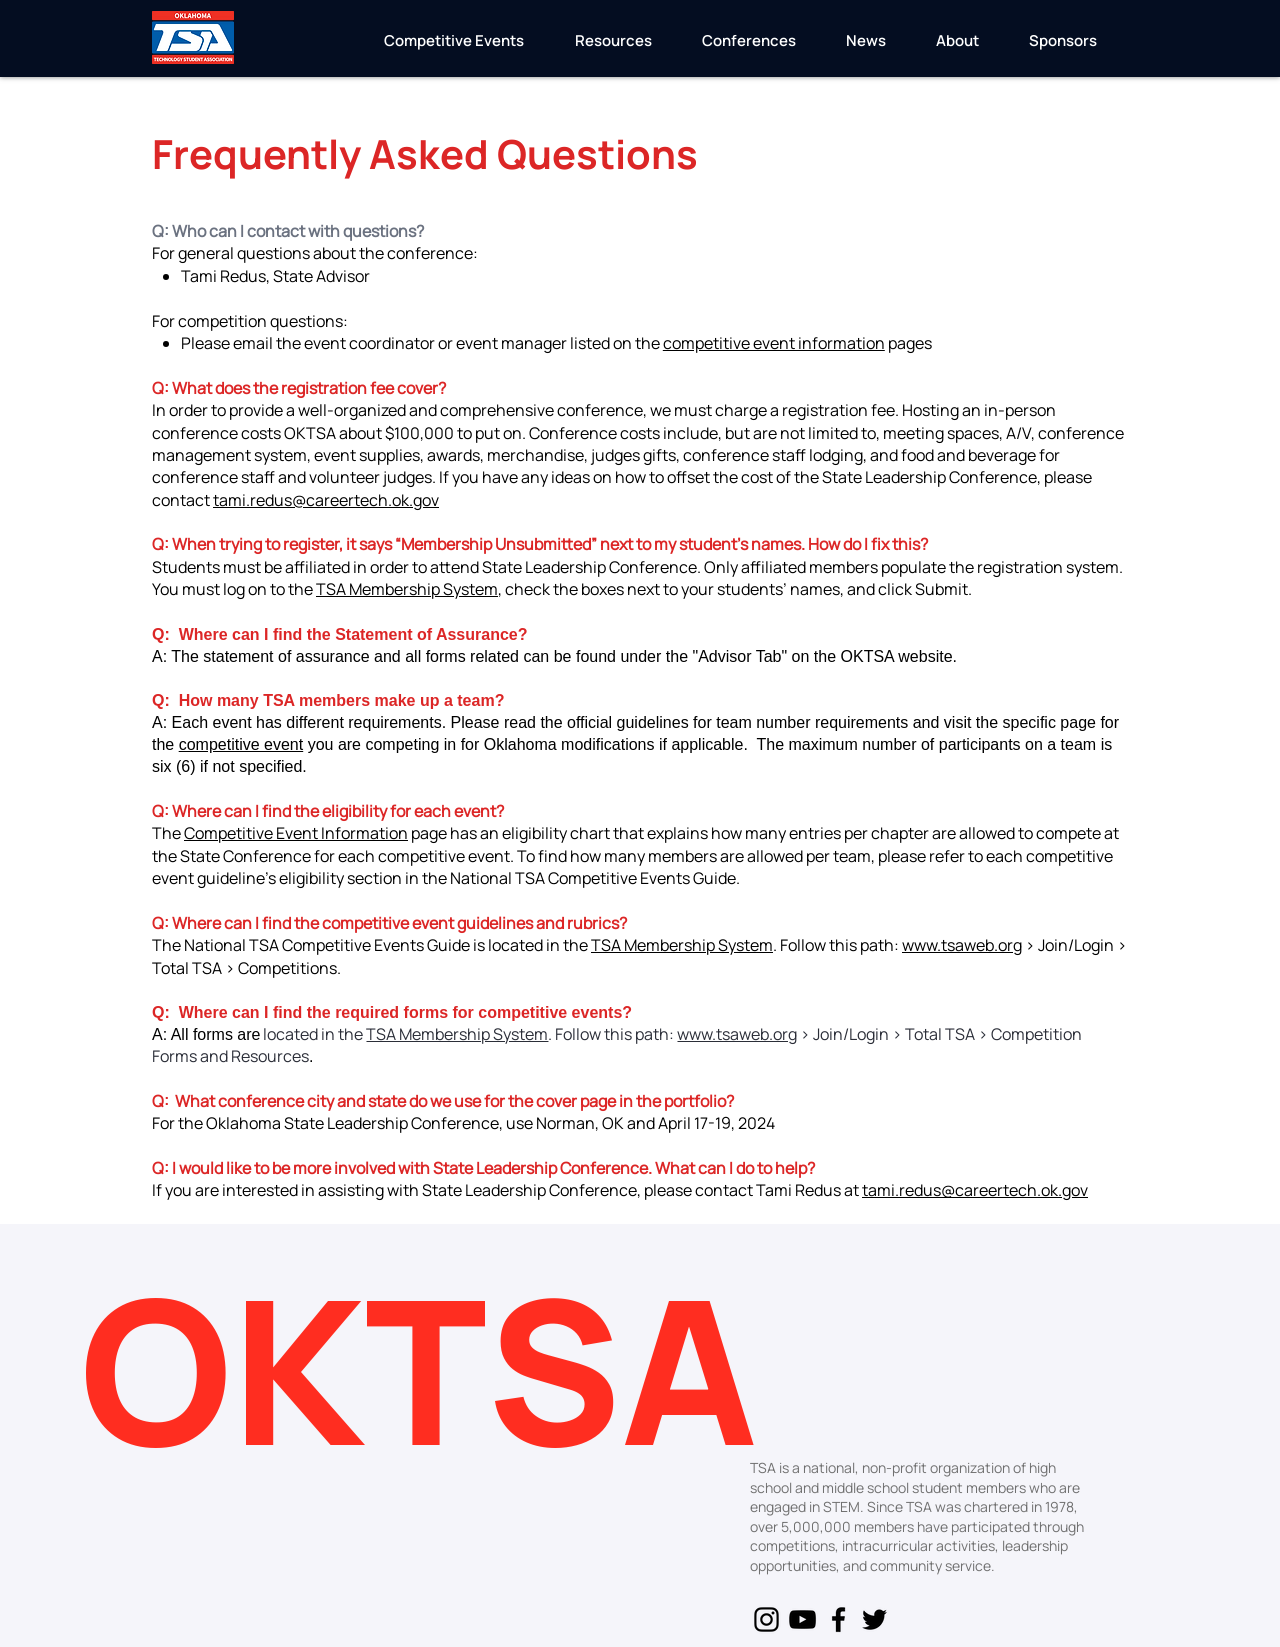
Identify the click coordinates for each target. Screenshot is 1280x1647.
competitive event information (774, 343)
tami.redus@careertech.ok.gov (326, 500)
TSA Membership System (407, 589)
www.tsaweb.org (962, 945)
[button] (453, 47)
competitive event (241, 744)
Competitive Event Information (296, 833)
